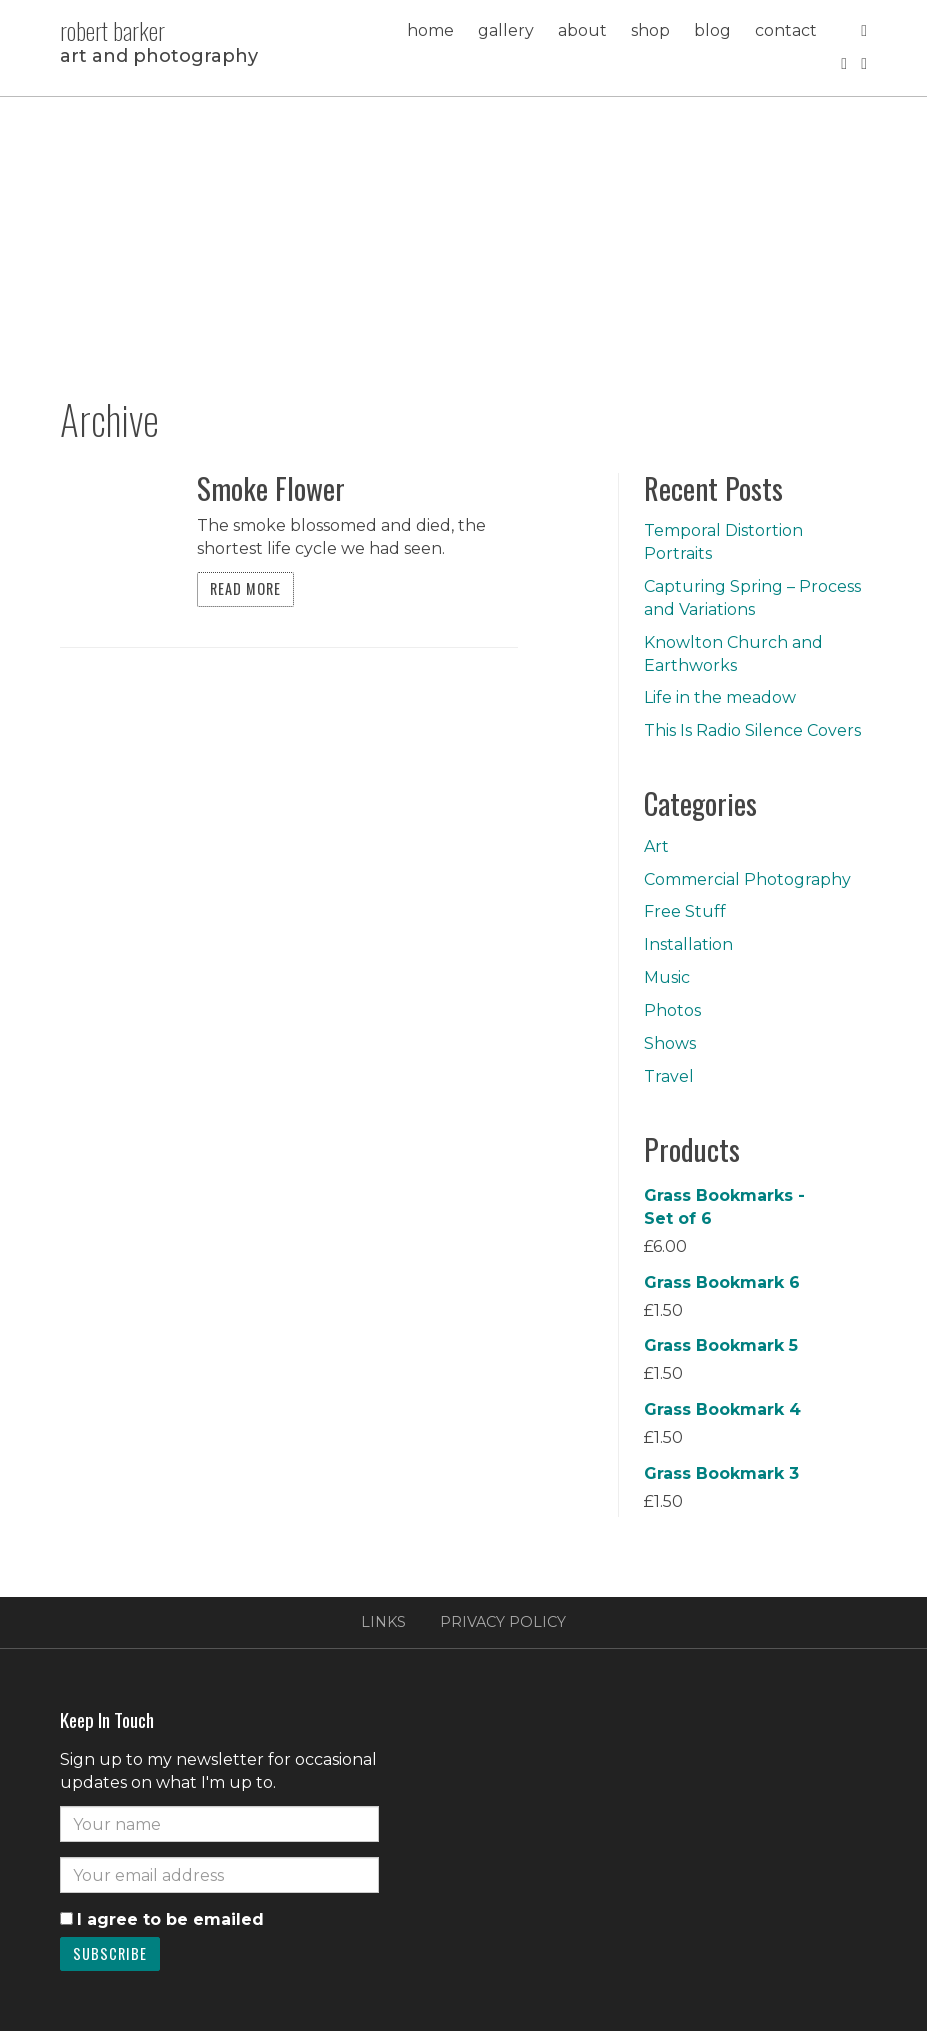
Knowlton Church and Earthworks (733, 654)
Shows (670, 1043)
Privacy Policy (503, 1622)
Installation (688, 944)
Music (667, 977)
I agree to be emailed (170, 1919)
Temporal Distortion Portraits (723, 542)
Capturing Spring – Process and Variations (752, 598)
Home (430, 30)
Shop (650, 30)
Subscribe (110, 1953)
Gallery (506, 30)
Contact (786, 30)
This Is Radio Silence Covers (752, 730)
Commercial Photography (747, 879)
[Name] (219, 1824)
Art (656, 846)
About (582, 30)
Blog (712, 30)
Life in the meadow (720, 697)
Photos (672, 1010)
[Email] (219, 1875)
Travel (669, 1076)
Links (383, 1622)
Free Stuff (685, 911)
